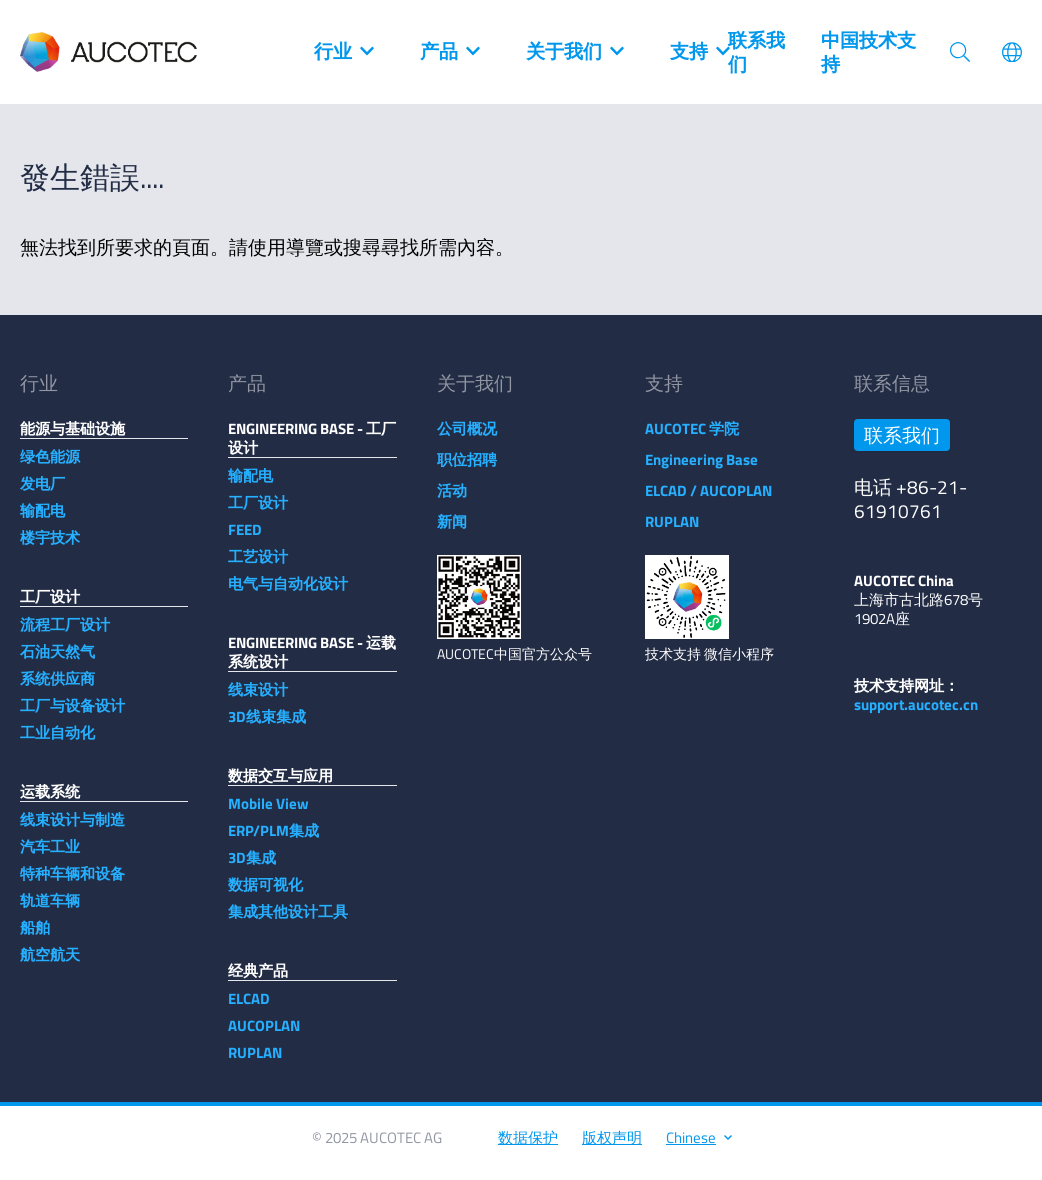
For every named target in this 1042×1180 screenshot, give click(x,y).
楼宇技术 (50, 547)
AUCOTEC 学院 (692, 438)
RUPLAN (255, 1062)
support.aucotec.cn (916, 714)
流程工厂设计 (65, 634)
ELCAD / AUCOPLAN (708, 500)
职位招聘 (467, 469)
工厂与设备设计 (72, 715)
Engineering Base (701, 469)
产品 (449, 52)
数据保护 (528, 1147)
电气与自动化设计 (288, 593)
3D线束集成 (267, 726)
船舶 (35, 937)
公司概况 (467, 438)
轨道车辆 (50, 910)
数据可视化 (265, 894)
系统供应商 (57, 688)
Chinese (698, 1147)
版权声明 (612, 1147)
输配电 (42, 520)
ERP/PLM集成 (273, 840)
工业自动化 (57, 742)
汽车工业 (50, 856)
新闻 (452, 531)
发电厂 (42, 493)
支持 (699, 52)
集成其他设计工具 (288, 921)
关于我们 (574, 52)
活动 (452, 500)
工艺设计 (258, 566)
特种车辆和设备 (72, 883)
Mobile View (268, 813)
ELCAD (249, 1008)
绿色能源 (50, 466)
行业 (343, 52)
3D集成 (252, 867)
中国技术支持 (868, 52)
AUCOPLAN (264, 1035)
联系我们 (756, 52)
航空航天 (50, 964)
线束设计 (258, 699)
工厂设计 (258, 512)
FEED (245, 539)
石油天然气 (57, 661)
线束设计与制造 (72, 829)
